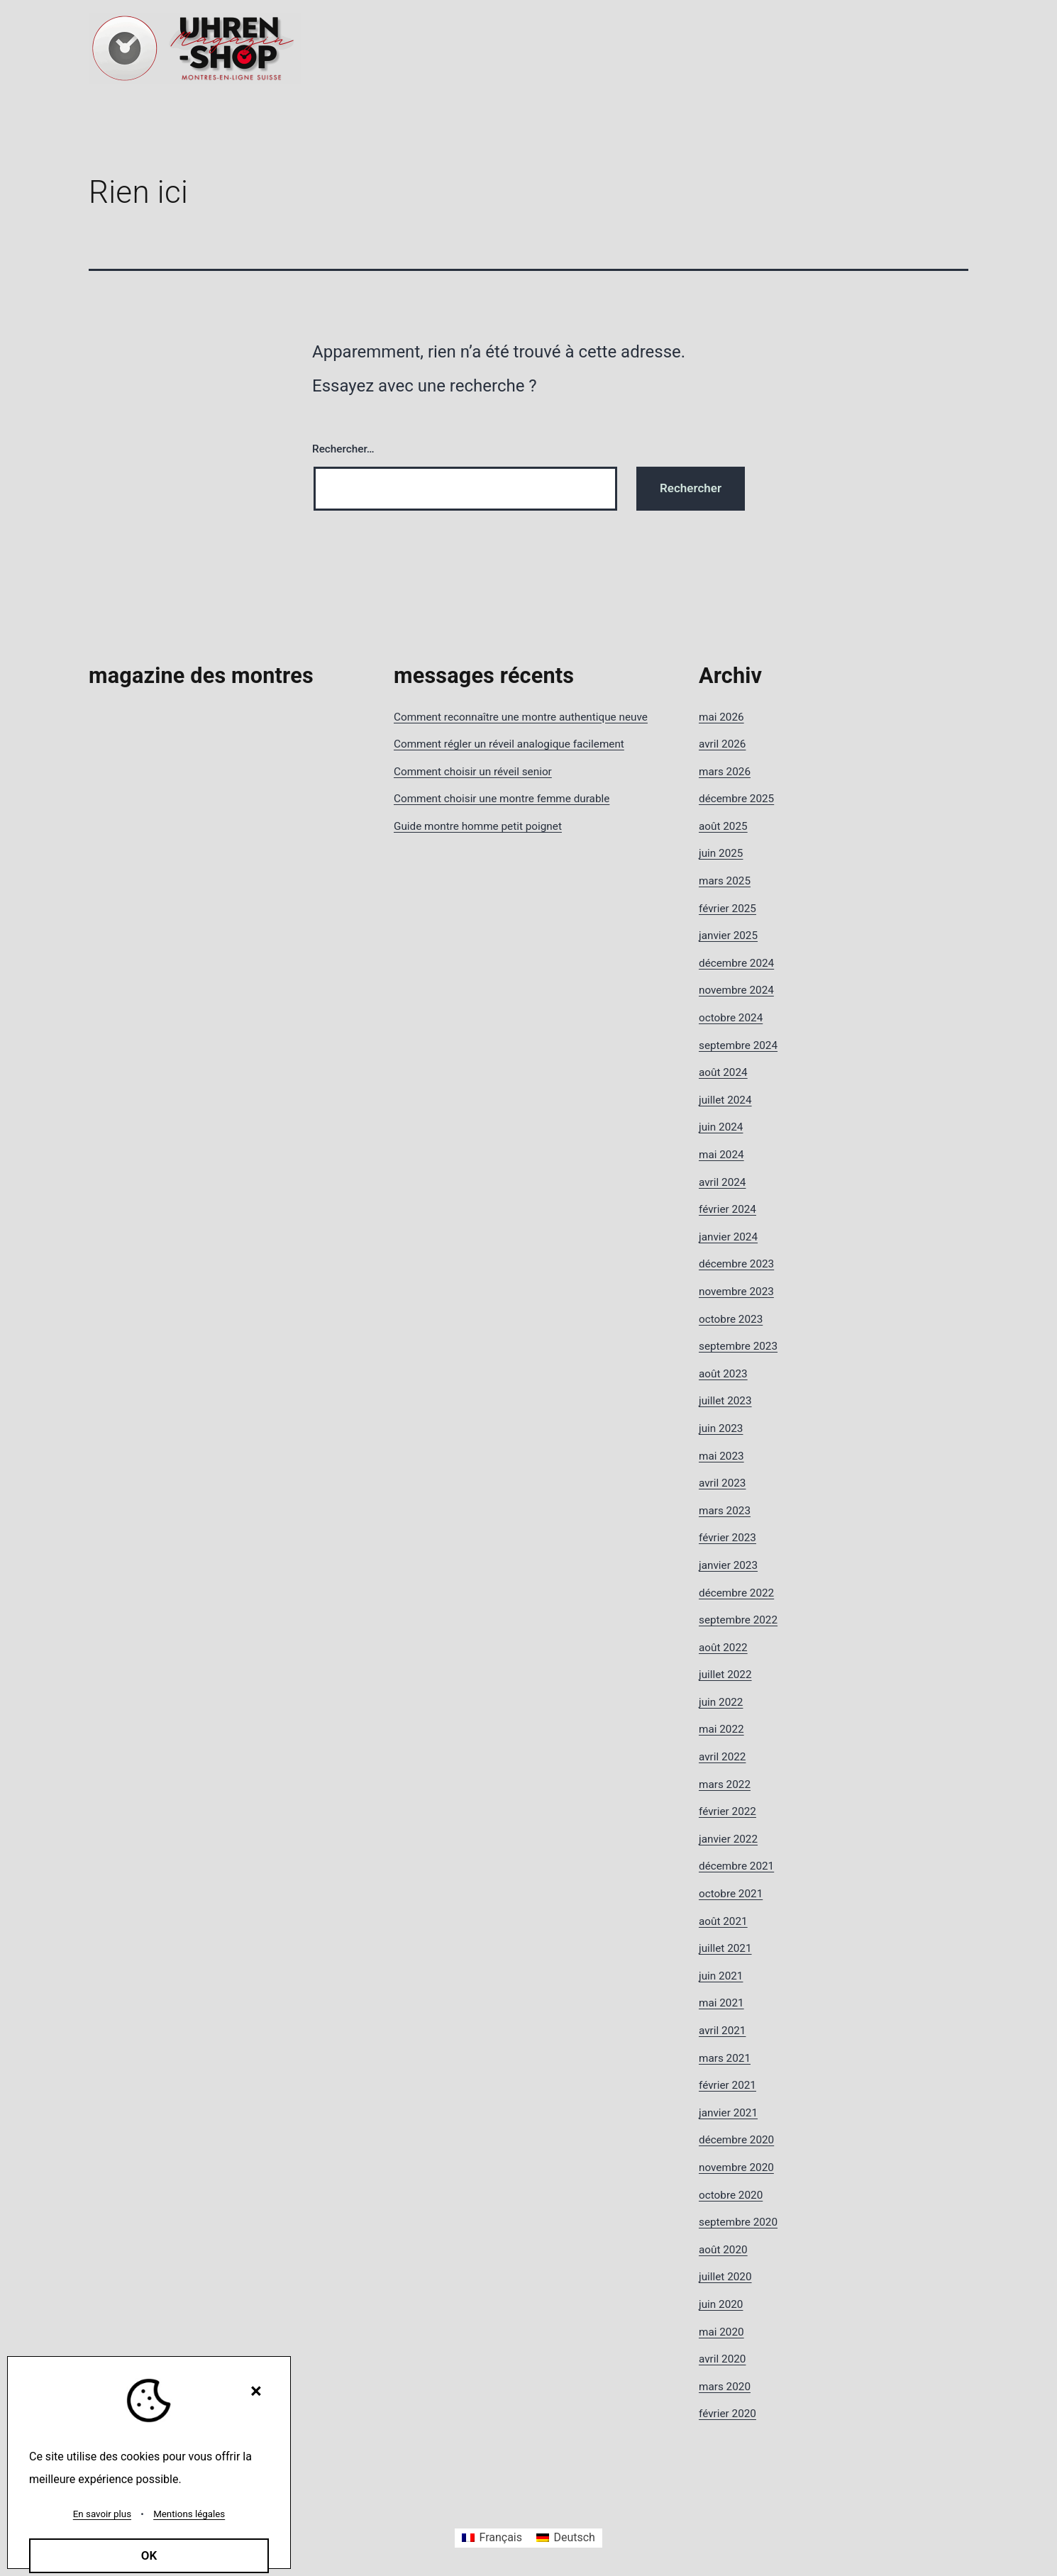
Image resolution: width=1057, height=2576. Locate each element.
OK (149, 2555)
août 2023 (723, 1373)
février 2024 (727, 1209)
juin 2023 (721, 1428)
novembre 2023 (736, 1291)
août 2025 (723, 826)
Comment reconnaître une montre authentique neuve (521, 717)
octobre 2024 (731, 1017)
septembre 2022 (738, 1620)
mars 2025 (725, 881)
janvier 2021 (728, 2112)
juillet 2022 (725, 1674)
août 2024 (723, 1072)
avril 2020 (722, 2359)
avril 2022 (722, 1756)
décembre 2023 (736, 1264)
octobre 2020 (731, 2195)
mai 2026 (721, 717)
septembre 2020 (738, 2222)
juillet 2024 (725, 1100)
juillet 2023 (725, 1400)
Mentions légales (189, 2514)
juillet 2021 (725, 1948)
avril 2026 (722, 744)
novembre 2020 (736, 2167)
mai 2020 (721, 2332)
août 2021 (723, 1921)
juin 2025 (721, 853)
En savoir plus (102, 2514)
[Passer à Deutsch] (565, 2538)
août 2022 (723, 1647)
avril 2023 (722, 1483)
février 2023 (727, 1537)
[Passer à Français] (492, 2538)
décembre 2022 (736, 1593)
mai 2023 (721, 1456)
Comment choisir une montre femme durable (501, 798)
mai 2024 (721, 1154)
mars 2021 (725, 2058)
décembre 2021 (736, 1866)
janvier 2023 (728, 1565)
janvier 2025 (728, 935)
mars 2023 (725, 1510)
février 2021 (727, 2085)
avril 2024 (722, 1182)
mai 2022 (721, 1729)
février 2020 (727, 2413)
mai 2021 (721, 2003)
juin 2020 (721, 2304)
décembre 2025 (736, 798)
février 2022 (727, 1811)
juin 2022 (721, 1702)
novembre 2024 (736, 990)
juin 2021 (721, 1976)
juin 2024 (721, 1127)
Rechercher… (343, 449)
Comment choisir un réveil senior (473, 771)
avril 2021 (722, 2030)
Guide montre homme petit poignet (478, 826)
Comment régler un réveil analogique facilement (509, 744)
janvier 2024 (728, 1237)
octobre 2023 (731, 1319)
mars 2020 (725, 2386)
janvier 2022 (728, 1839)
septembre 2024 (738, 1045)
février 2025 (727, 908)
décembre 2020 (736, 2139)
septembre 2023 (738, 1346)
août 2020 (723, 2249)
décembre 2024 (736, 963)
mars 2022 (725, 1784)
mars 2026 (725, 771)
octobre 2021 (731, 1893)
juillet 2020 (725, 2276)
